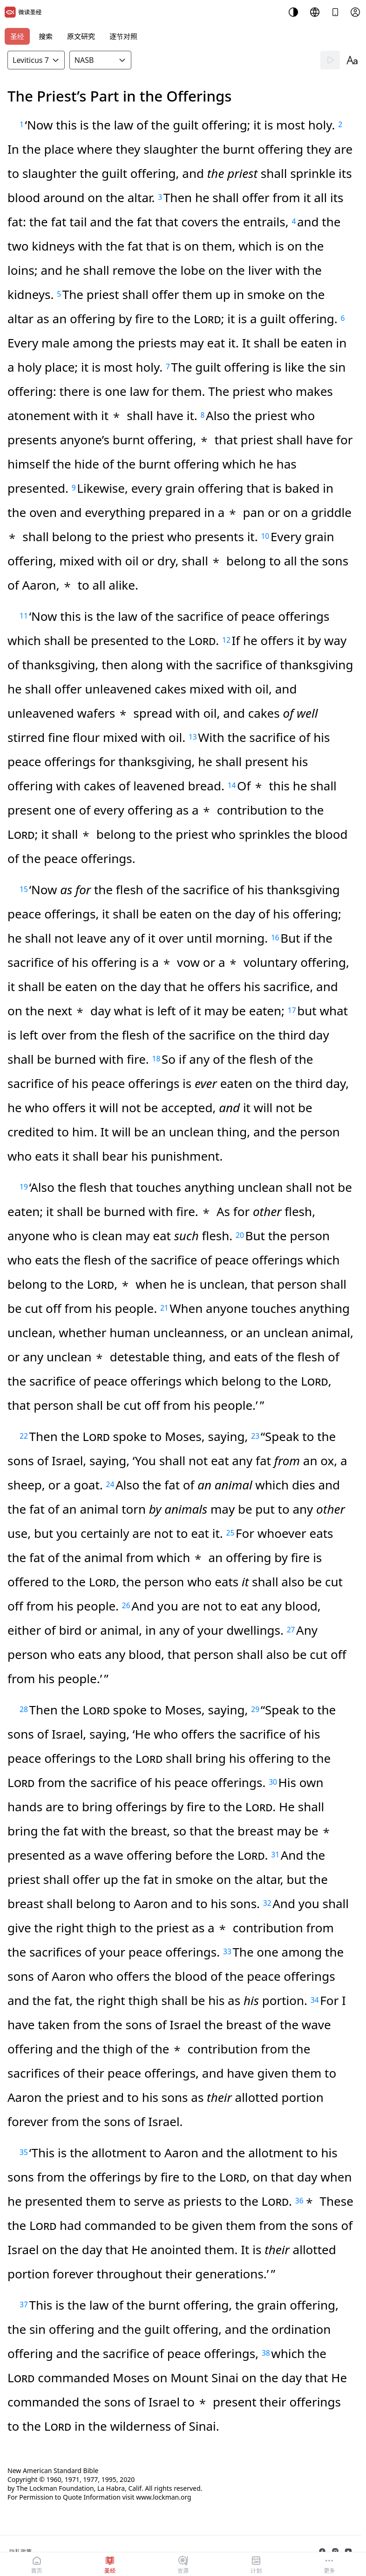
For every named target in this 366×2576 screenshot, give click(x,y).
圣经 (17, 36)
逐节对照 (123, 36)
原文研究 (81, 36)
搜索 (46, 36)
